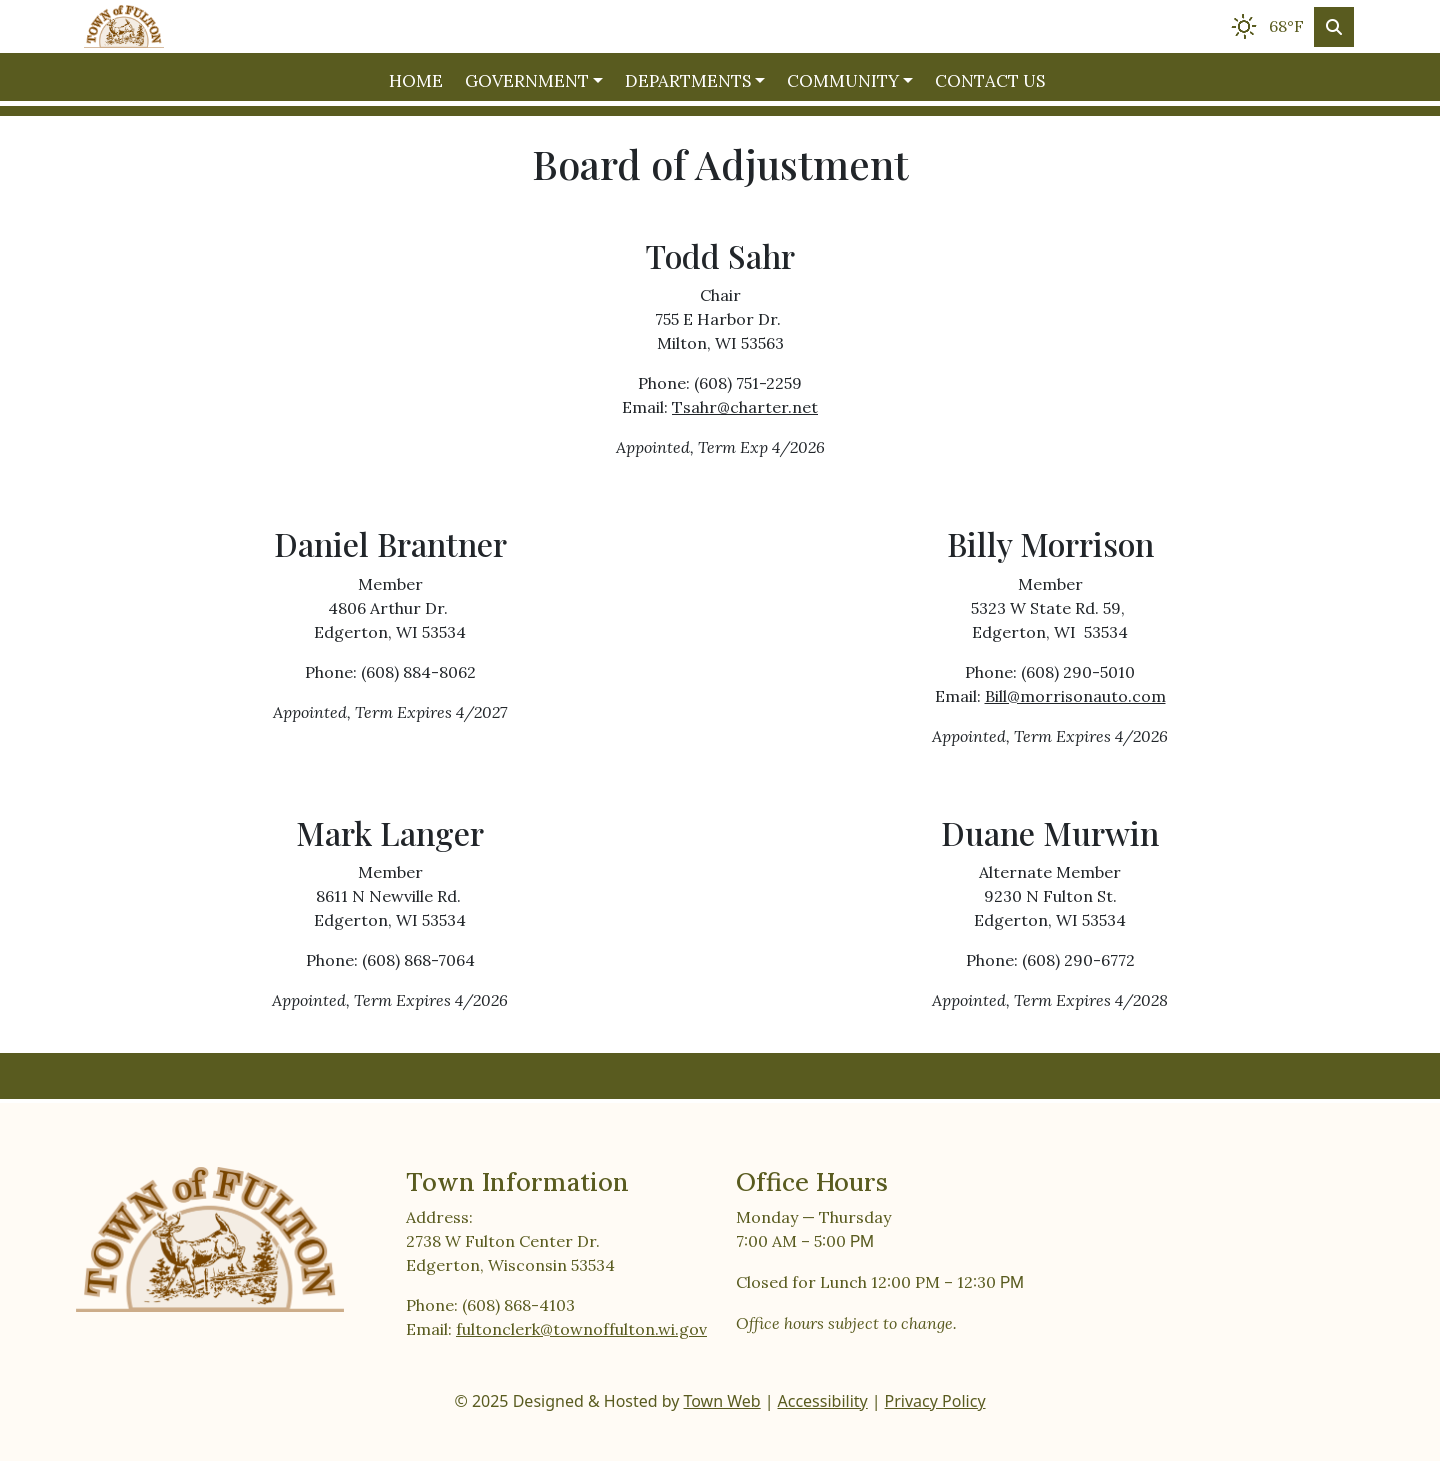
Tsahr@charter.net (745, 407)
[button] (537, 82)
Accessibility (823, 1401)
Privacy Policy (935, 1401)
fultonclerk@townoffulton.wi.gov (581, 1329)
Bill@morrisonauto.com (1075, 696)
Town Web (721, 1401)
